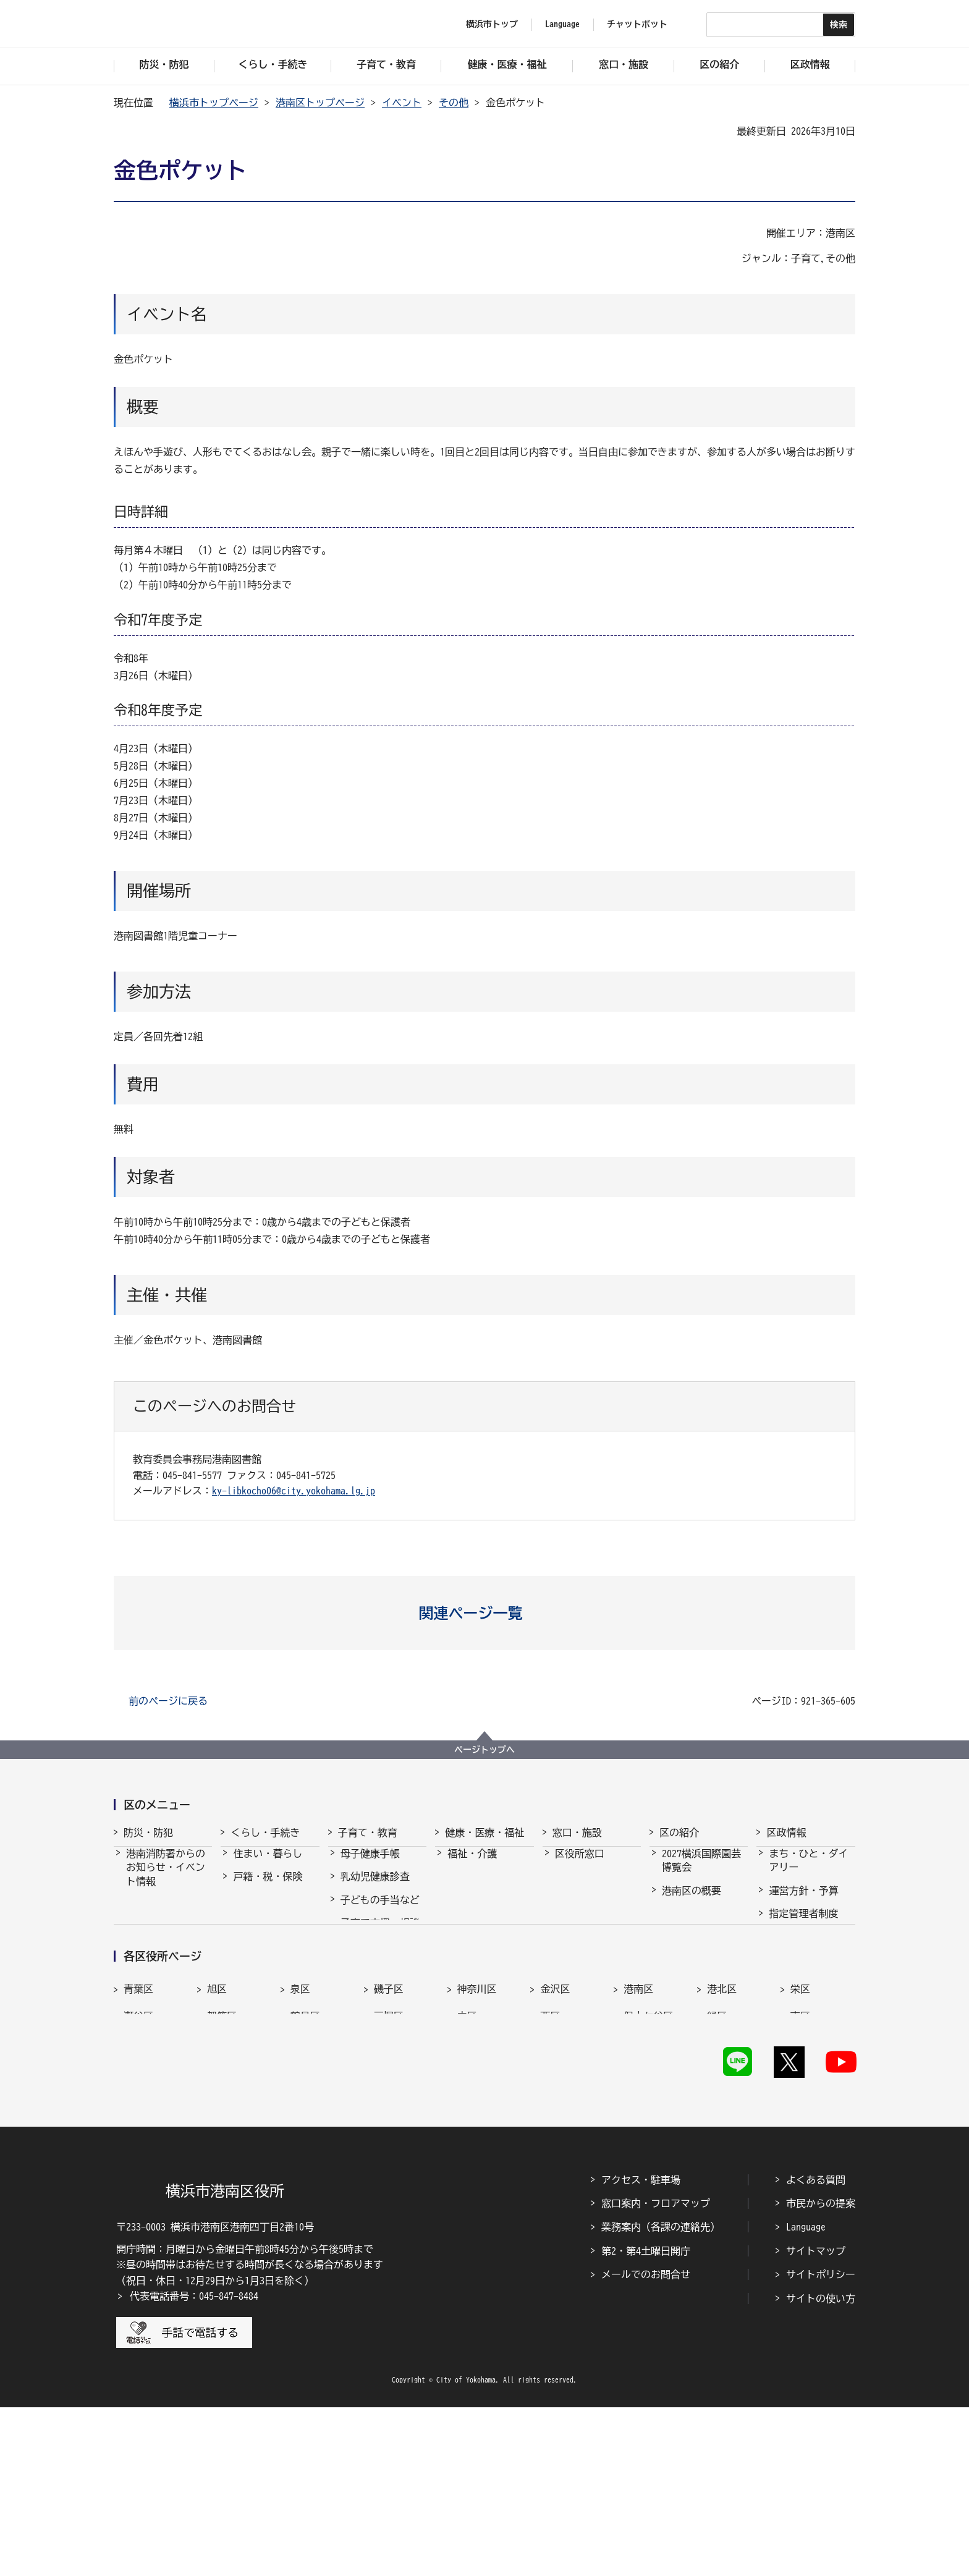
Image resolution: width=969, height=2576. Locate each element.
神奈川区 (477, 2134)
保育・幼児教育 (375, 1957)
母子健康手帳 (370, 1865)
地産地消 (681, 1984)
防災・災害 (151, 1915)
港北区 (722, 2134)
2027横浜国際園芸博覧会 (701, 1871)
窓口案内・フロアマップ (655, 2372)
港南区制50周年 (696, 2008)
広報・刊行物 (798, 2017)
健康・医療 (472, 1887)
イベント (401, 103)
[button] (485, 1613)
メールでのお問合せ (645, 2443)
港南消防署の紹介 (165, 1962)
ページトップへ (484, 1749)
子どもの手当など (380, 1911)
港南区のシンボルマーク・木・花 (701, 1954)
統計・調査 (793, 1994)
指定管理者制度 (803, 1925)
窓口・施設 (577, 1832)
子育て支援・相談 (380, 1934)
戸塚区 (389, 2161)
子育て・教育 (367, 1832)
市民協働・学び (267, 1911)
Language (806, 2395)
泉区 (300, 2134)
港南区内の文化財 (701, 1925)
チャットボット (637, 24)
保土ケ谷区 (648, 2161)
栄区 (800, 2134)
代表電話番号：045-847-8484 (194, 2465)
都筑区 (222, 2161)
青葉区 (138, 2134)
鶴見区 (305, 2161)
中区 (467, 2161)
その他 (453, 103)
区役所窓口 (579, 1865)
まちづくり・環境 (272, 1934)
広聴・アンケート (808, 2040)
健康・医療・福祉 (484, 1832)
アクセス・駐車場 (640, 2349)
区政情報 (786, 1832)
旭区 (217, 2134)
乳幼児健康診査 (375, 1887)
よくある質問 (815, 2349)
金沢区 (555, 2134)
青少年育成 (365, 2003)
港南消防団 (151, 1984)
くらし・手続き (265, 1832)
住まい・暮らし (267, 1865)
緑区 (717, 2161)
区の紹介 (679, 1832)
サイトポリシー (820, 2443)
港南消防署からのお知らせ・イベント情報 (165, 1878)
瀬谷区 (138, 2161)
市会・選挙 (793, 1971)
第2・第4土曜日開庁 (645, 2420)
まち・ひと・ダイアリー (808, 1871)
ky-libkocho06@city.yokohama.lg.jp (293, 1491)
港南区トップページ (320, 103)
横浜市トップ (492, 24)
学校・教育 (365, 2027)
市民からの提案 (820, 2372)
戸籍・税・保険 (267, 1887)
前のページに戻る (168, 1701)
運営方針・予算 (803, 1902)
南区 (800, 2161)
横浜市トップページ (213, 103)
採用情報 (788, 1947)
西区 (550, 2161)
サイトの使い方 (820, 2467)
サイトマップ (815, 2420)
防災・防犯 (148, 1832)
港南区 (638, 2134)
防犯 (136, 1938)
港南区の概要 (691, 1902)
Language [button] (562, 24)
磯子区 (389, 2134)
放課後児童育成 (375, 1980)
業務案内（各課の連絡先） (660, 2395)
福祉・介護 (472, 1865)
